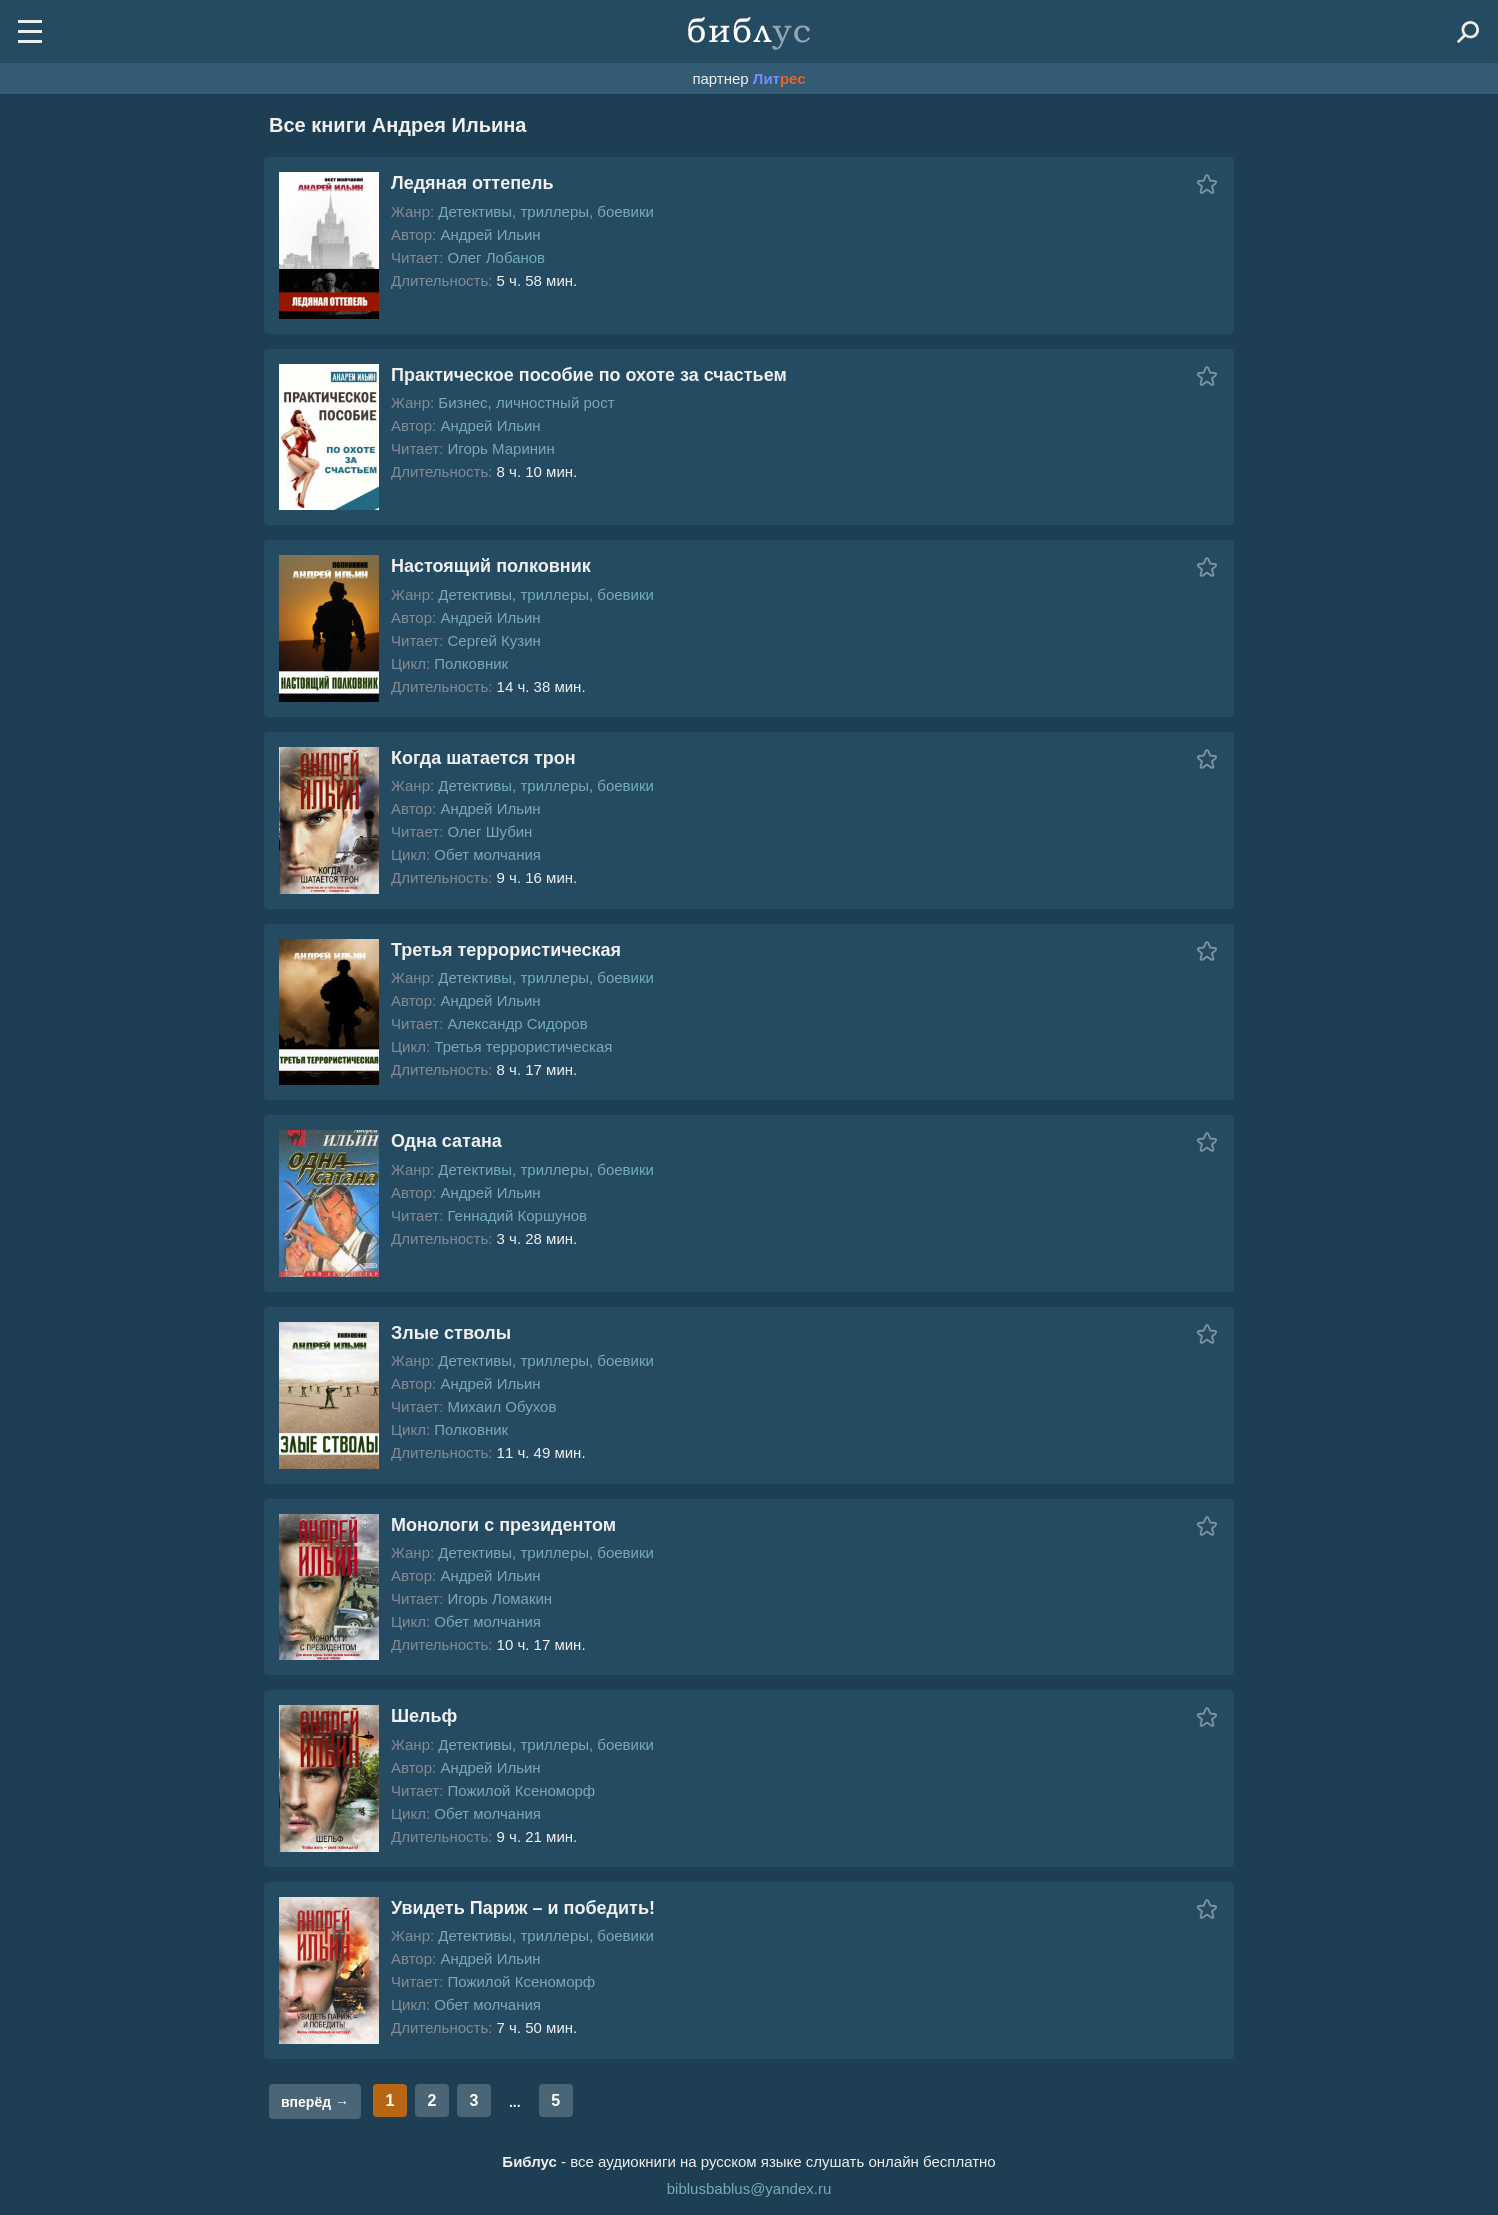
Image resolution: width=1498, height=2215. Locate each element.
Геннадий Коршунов (517, 1215)
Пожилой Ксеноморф (521, 1790)
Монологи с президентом (503, 1525)
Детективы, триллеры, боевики (546, 211)
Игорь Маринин (500, 448)
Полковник (471, 663)
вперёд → (315, 2102)
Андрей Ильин (490, 234)
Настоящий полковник (491, 566)
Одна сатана (446, 1141)
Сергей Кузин (493, 640)
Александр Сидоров (517, 1023)
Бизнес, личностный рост (526, 402)
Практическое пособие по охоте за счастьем (589, 375)
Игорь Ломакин (499, 1598)
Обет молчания (487, 854)
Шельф (424, 1716)
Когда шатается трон (483, 758)
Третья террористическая (506, 950)
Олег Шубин (489, 831)
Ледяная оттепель (472, 183)
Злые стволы (451, 1333)
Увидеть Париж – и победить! (523, 1908)
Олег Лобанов (496, 257)
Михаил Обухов (501, 1406)
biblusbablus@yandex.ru (749, 2188)
